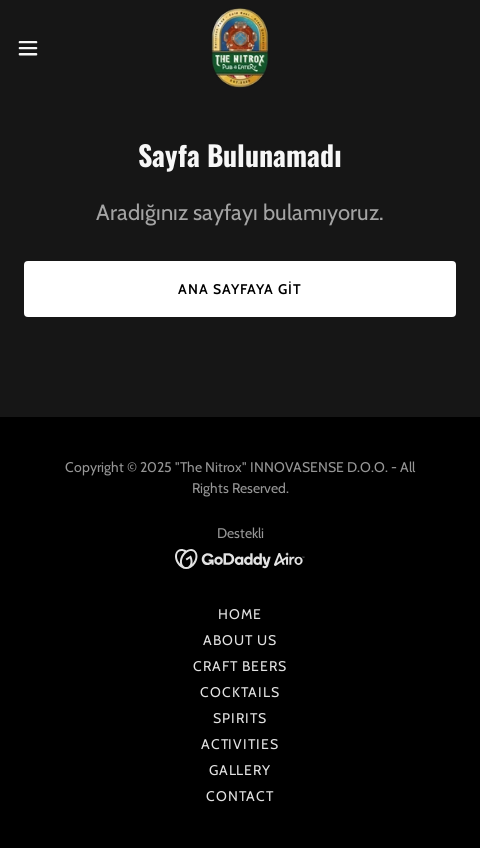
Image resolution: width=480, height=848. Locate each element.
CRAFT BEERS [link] (240, 666)
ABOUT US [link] (240, 640)
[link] (240, 48)
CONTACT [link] (240, 796)
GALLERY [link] (240, 770)
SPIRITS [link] (240, 718)
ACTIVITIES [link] (240, 744)
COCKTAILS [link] (240, 692)
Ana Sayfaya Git (240, 289)
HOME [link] (240, 614)
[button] (43, 48)
